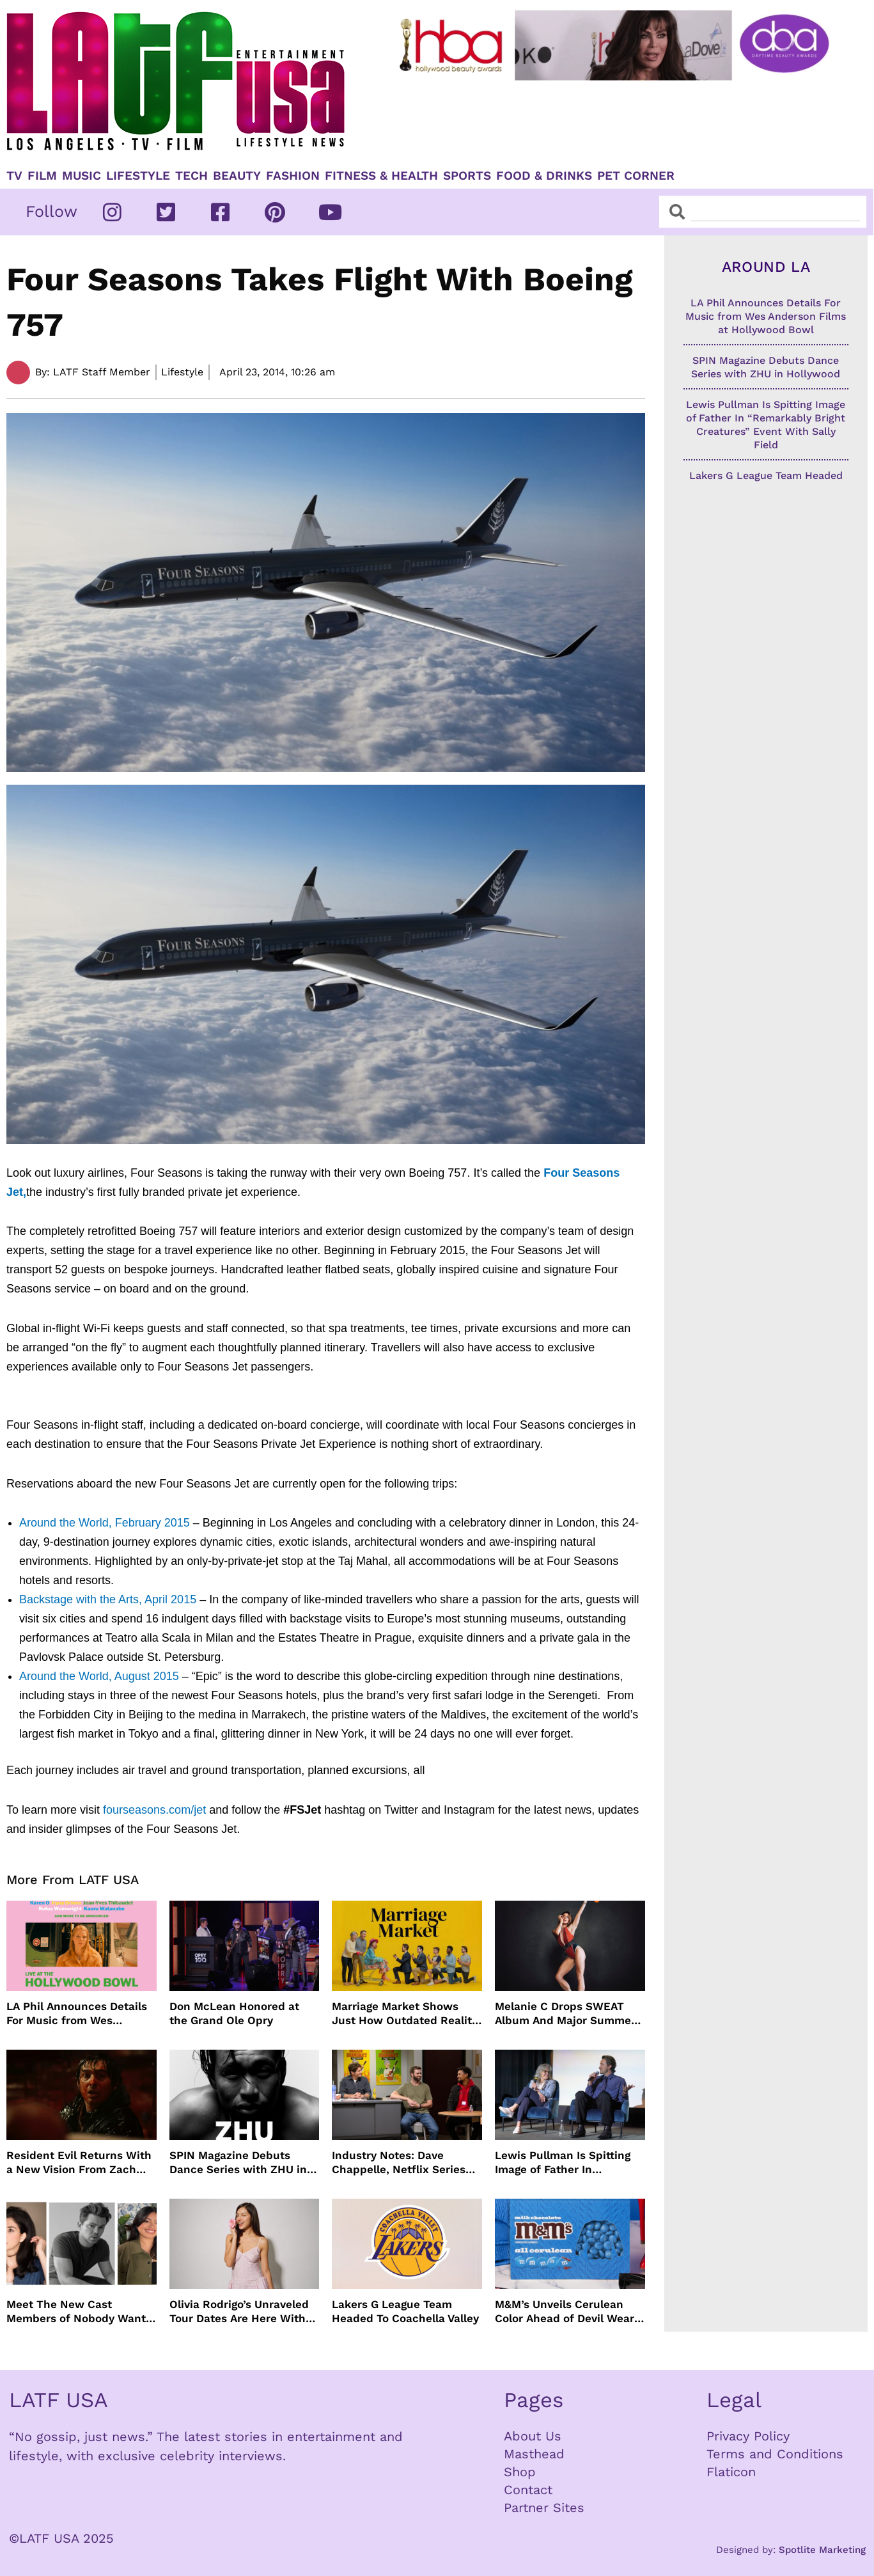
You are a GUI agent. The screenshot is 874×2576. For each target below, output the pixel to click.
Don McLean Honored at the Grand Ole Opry (234, 2013)
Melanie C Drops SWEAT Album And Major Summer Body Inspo (565, 2013)
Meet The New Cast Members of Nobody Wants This (79, 2311)
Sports (467, 175)
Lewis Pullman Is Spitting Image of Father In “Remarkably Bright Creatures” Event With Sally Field (569, 2162)
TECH (191, 175)
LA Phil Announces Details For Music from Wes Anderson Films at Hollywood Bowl (76, 2013)
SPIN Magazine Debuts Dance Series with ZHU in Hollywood (238, 2162)
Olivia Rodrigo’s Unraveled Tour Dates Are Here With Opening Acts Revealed (239, 2311)
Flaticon (731, 2471)
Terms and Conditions (774, 2454)
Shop (520, 2471)
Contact (528, 2489)
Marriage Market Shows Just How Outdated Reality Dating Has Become (405, 2013)
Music (81, 175)
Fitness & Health (381, 175)
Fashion (293, 175)
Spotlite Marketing (822, 2550)
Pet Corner (636, 175)
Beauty (237, 175)
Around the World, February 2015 (104, 1522)
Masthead (534, 2454)
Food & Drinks (544, 175)
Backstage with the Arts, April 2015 (107, 1599)
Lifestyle (138, 175)
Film (42, 175)
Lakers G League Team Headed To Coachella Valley (405, 2311)
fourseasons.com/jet (154, 1809)
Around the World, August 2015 (99, 1676)
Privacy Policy (748, 2436)
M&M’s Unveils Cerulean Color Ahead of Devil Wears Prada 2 (567, 2311)
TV (14, 175)
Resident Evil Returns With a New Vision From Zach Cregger (79, 2162)
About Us (532, 2436)
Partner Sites (544, 2507)
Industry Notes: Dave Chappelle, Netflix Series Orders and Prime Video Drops (398, 2162)
